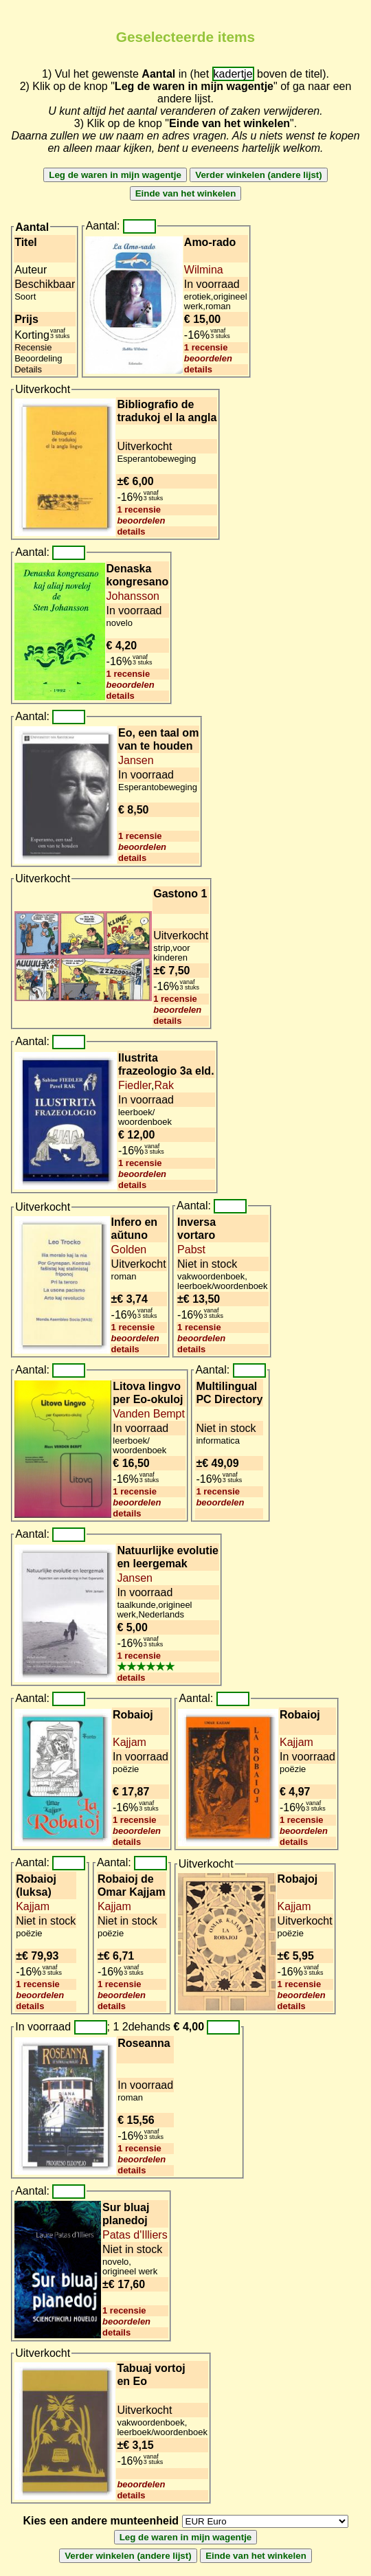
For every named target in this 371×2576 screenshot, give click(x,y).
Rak (163, 1085)
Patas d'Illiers (135, 2235)
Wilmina (203, 270)
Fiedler (134, 1085)
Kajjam (129, 1742)
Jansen (136, 760)
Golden (129, 1249)
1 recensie (206, 347)
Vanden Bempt (149, 1414)
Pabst (191, 1249)
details (198, 369)
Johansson (132, 596)
